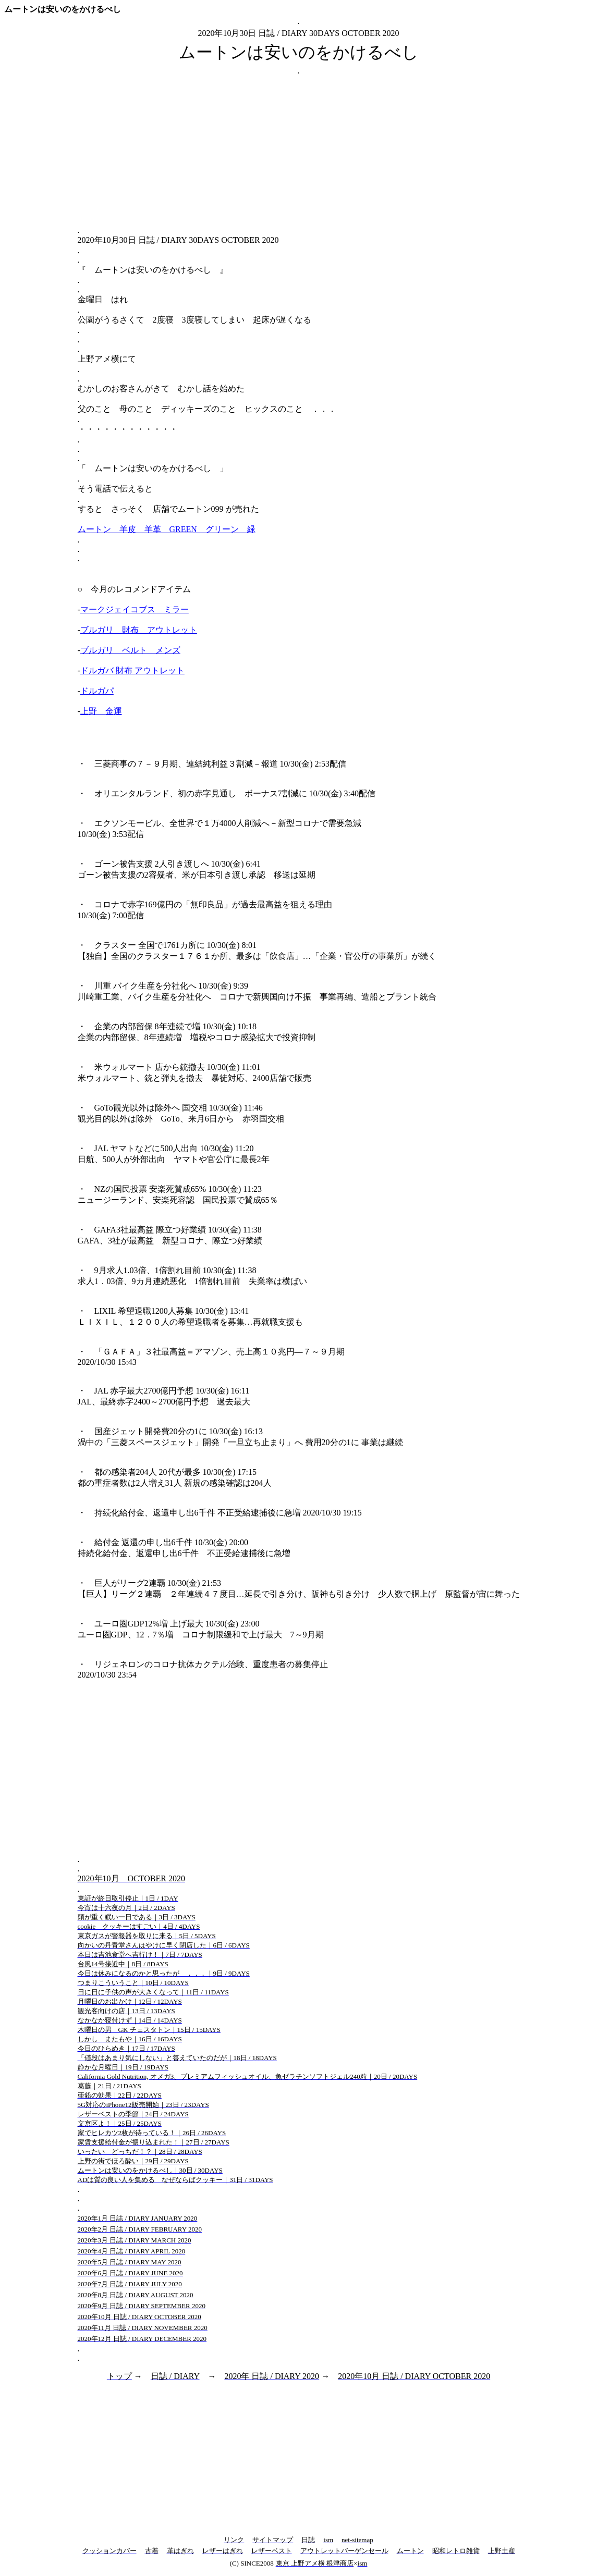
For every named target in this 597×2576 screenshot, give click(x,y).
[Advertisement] (299, 151)
